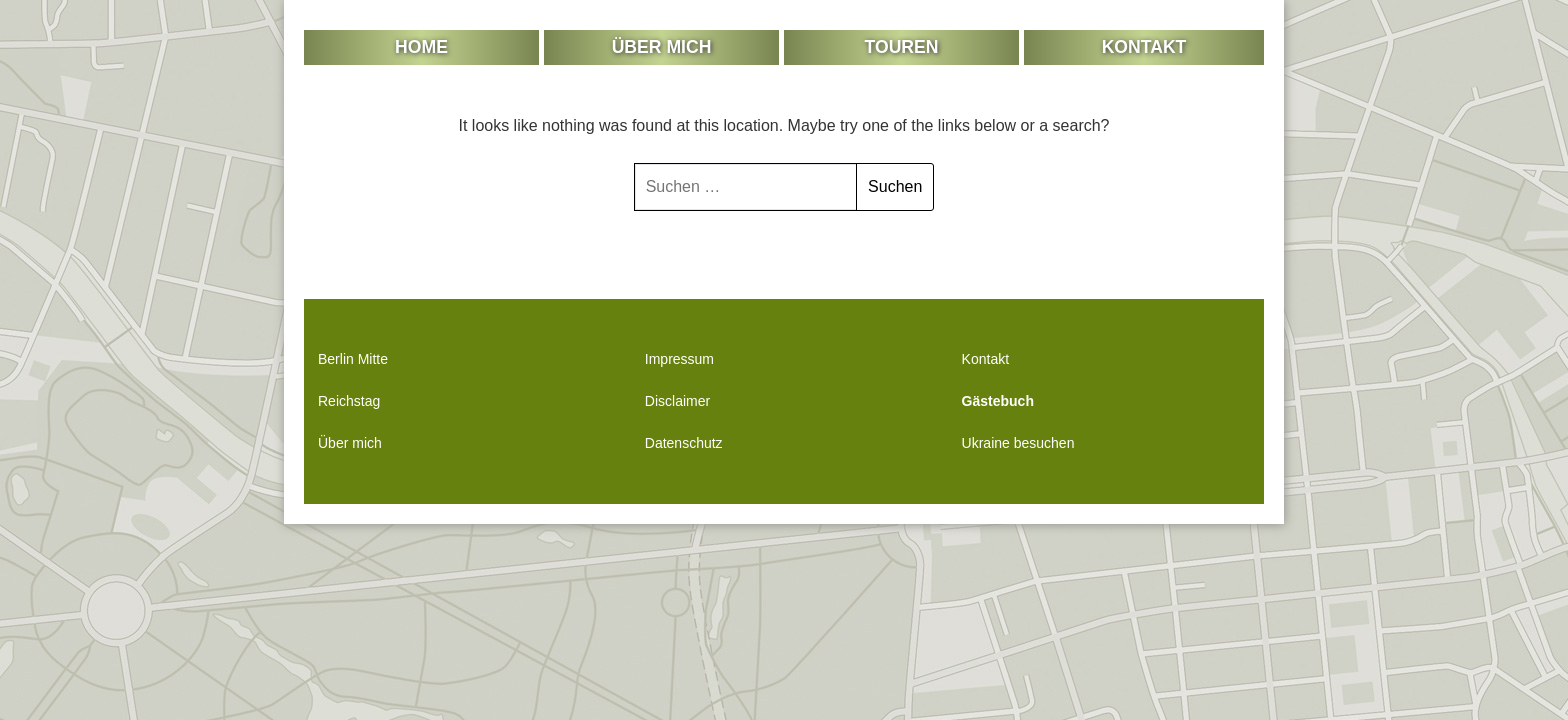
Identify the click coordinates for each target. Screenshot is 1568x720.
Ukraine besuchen (1018, 443)
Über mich (662, 47)
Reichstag (349, 401)
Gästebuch (998, 401)
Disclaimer (677, 401)
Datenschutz (684, 443)
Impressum (679, 359)
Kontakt (1144, 47)
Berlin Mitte (353, 359)
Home (421, 47)
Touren (902, 47)
